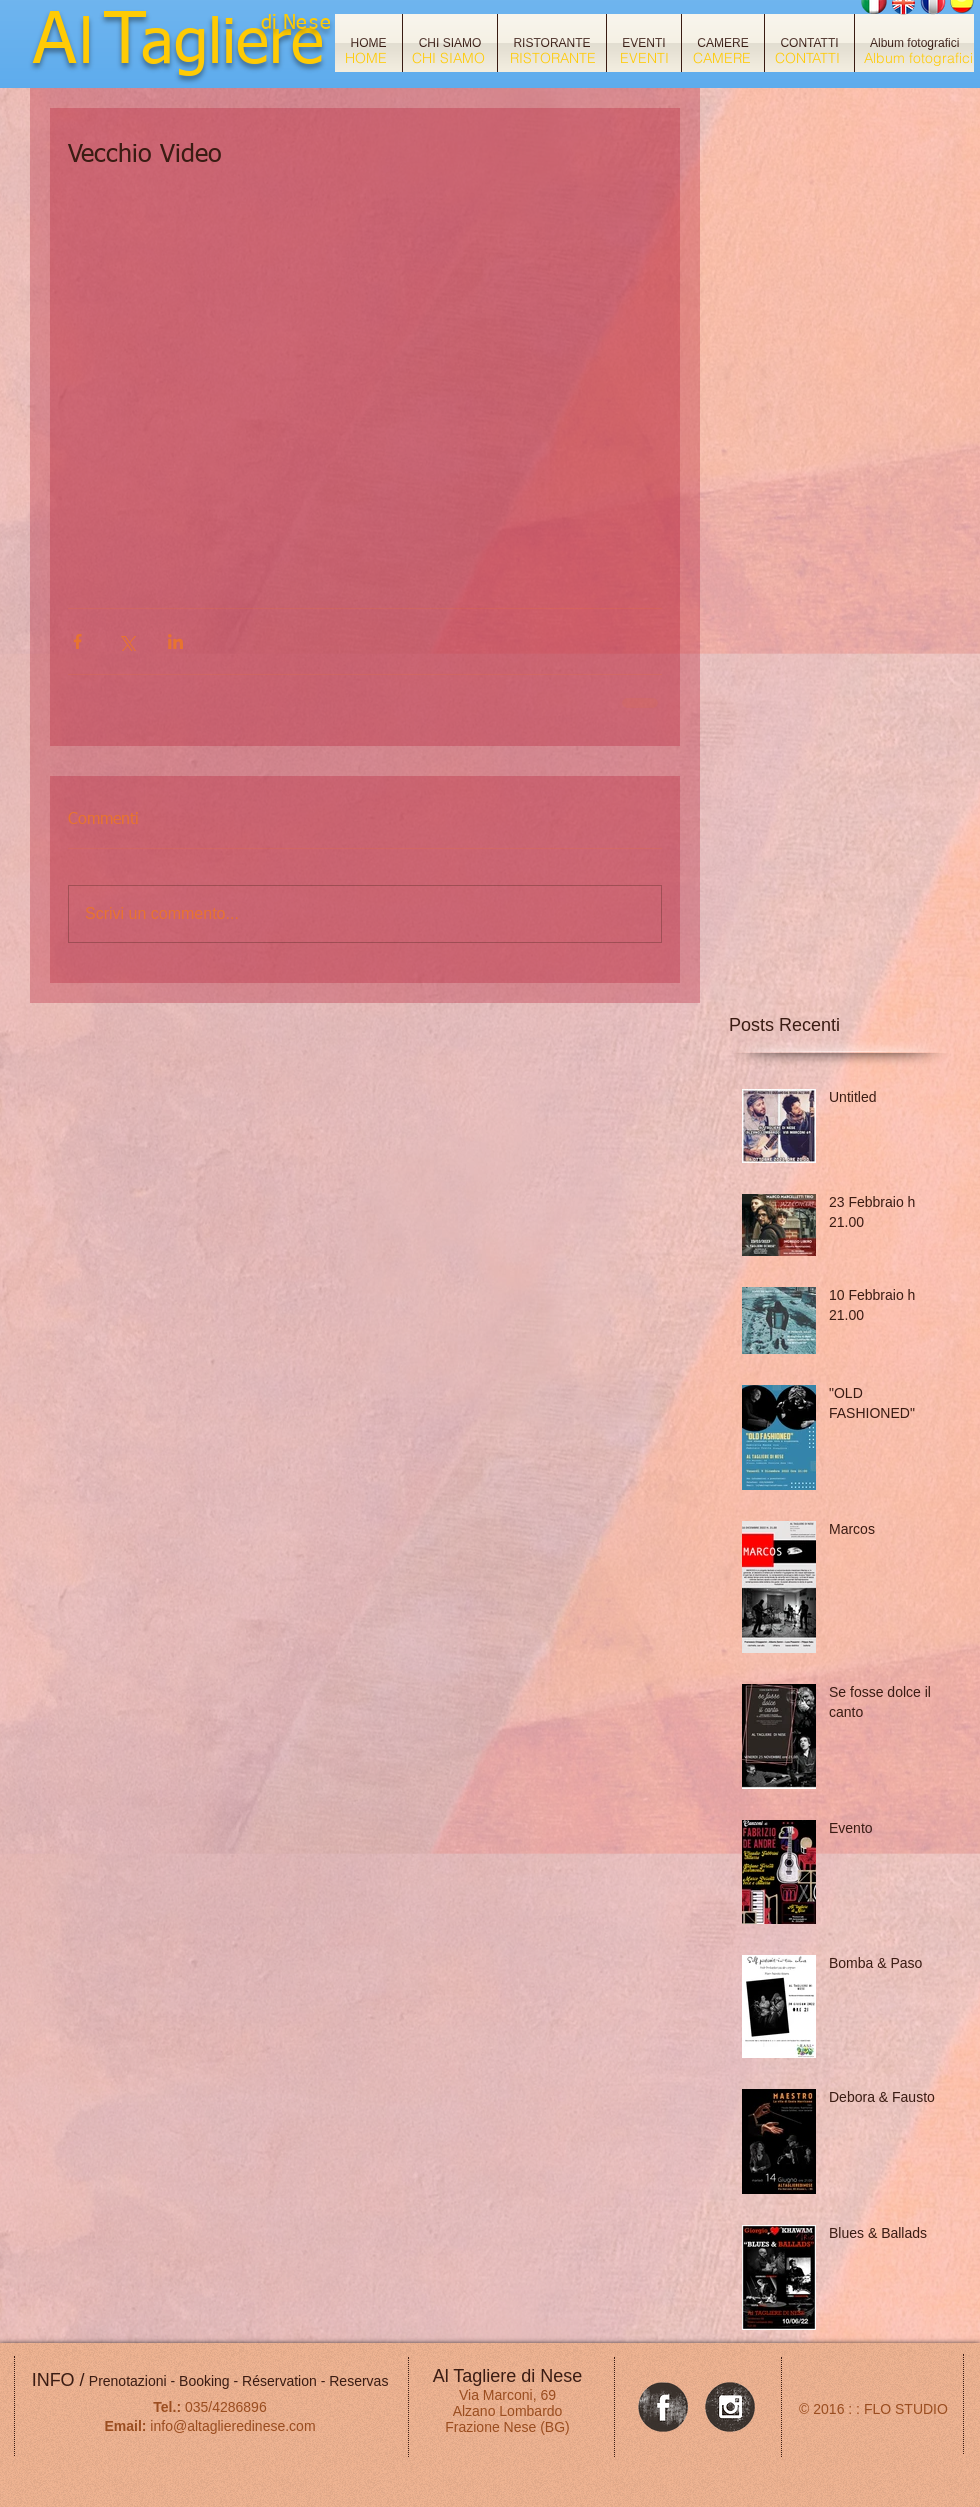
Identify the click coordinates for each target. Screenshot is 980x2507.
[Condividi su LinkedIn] (175, 641)
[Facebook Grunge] (663, 2407)
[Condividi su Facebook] (77, 641)
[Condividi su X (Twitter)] (126, 641)
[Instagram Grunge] (730, 2407)
